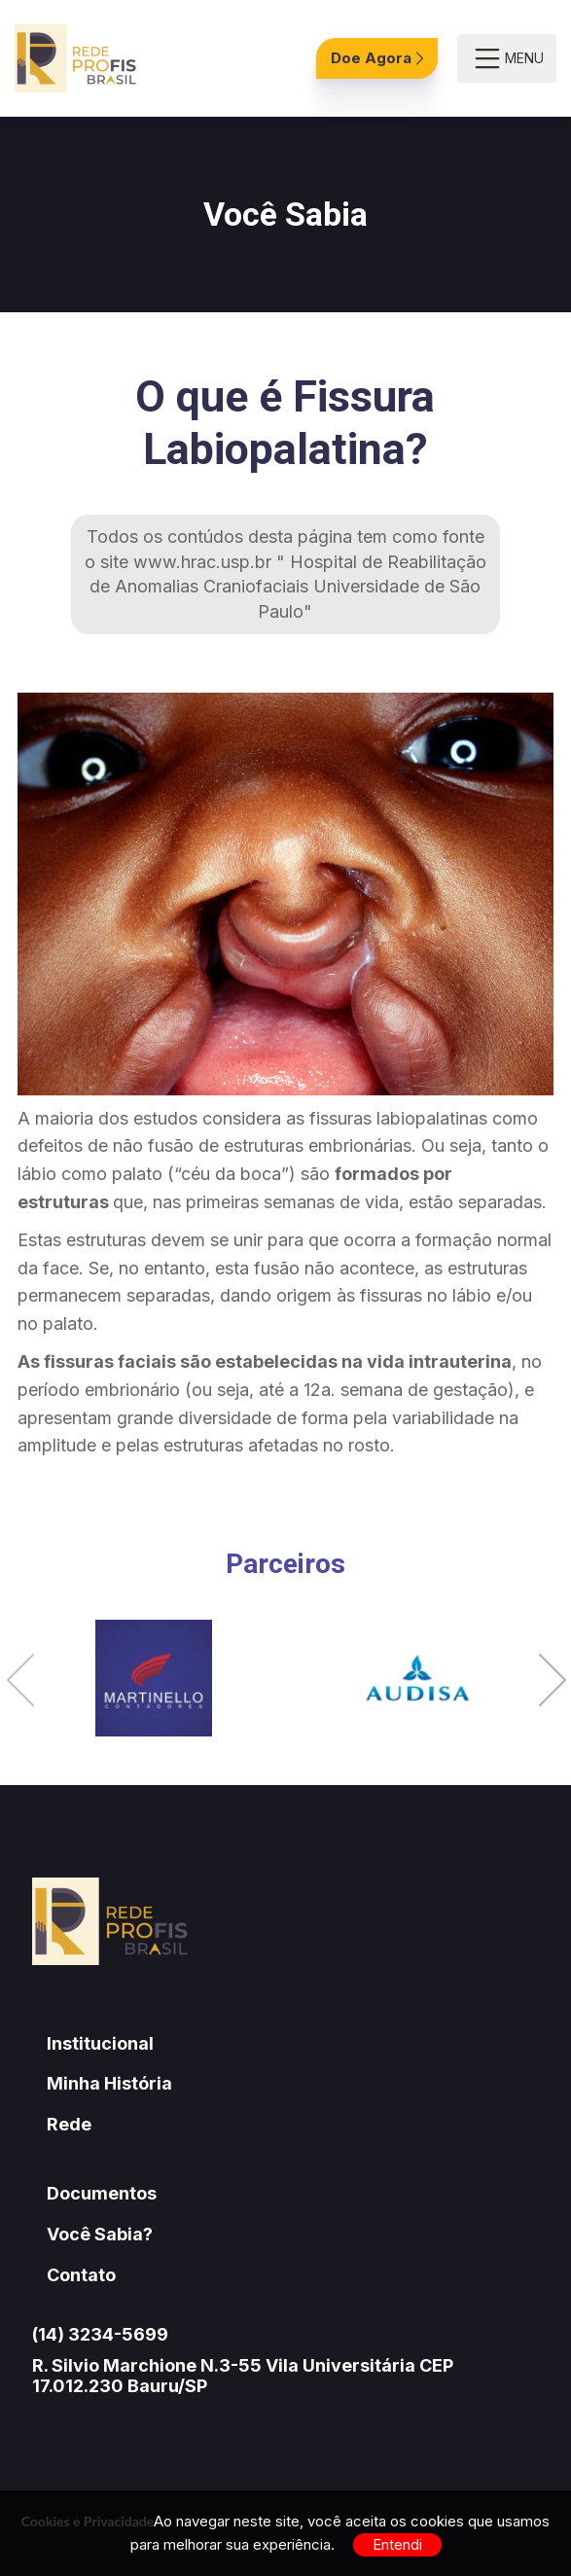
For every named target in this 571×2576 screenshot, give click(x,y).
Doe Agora (377, 58)
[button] (20, 1682)
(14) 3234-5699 (100, 2334)
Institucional (100, 2043)
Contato (81, 2275)
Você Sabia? (100, 2234)
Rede (69, 2124)
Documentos (102, 2193)
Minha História (109, 2083)
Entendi (397, 2544)
